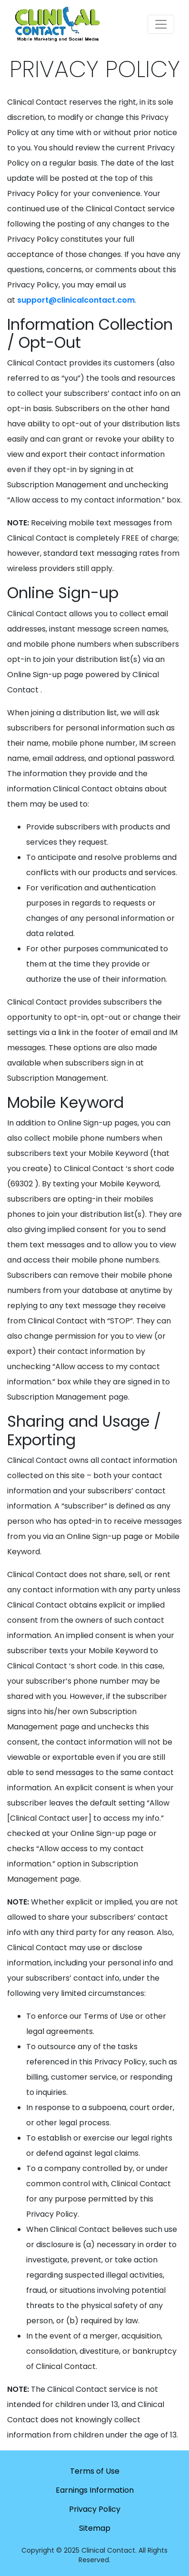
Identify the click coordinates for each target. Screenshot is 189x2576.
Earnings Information (95, 2490)
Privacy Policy (94, 2509)
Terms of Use (94, 2471)
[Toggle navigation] (161, 24)
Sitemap (94, 2528)
